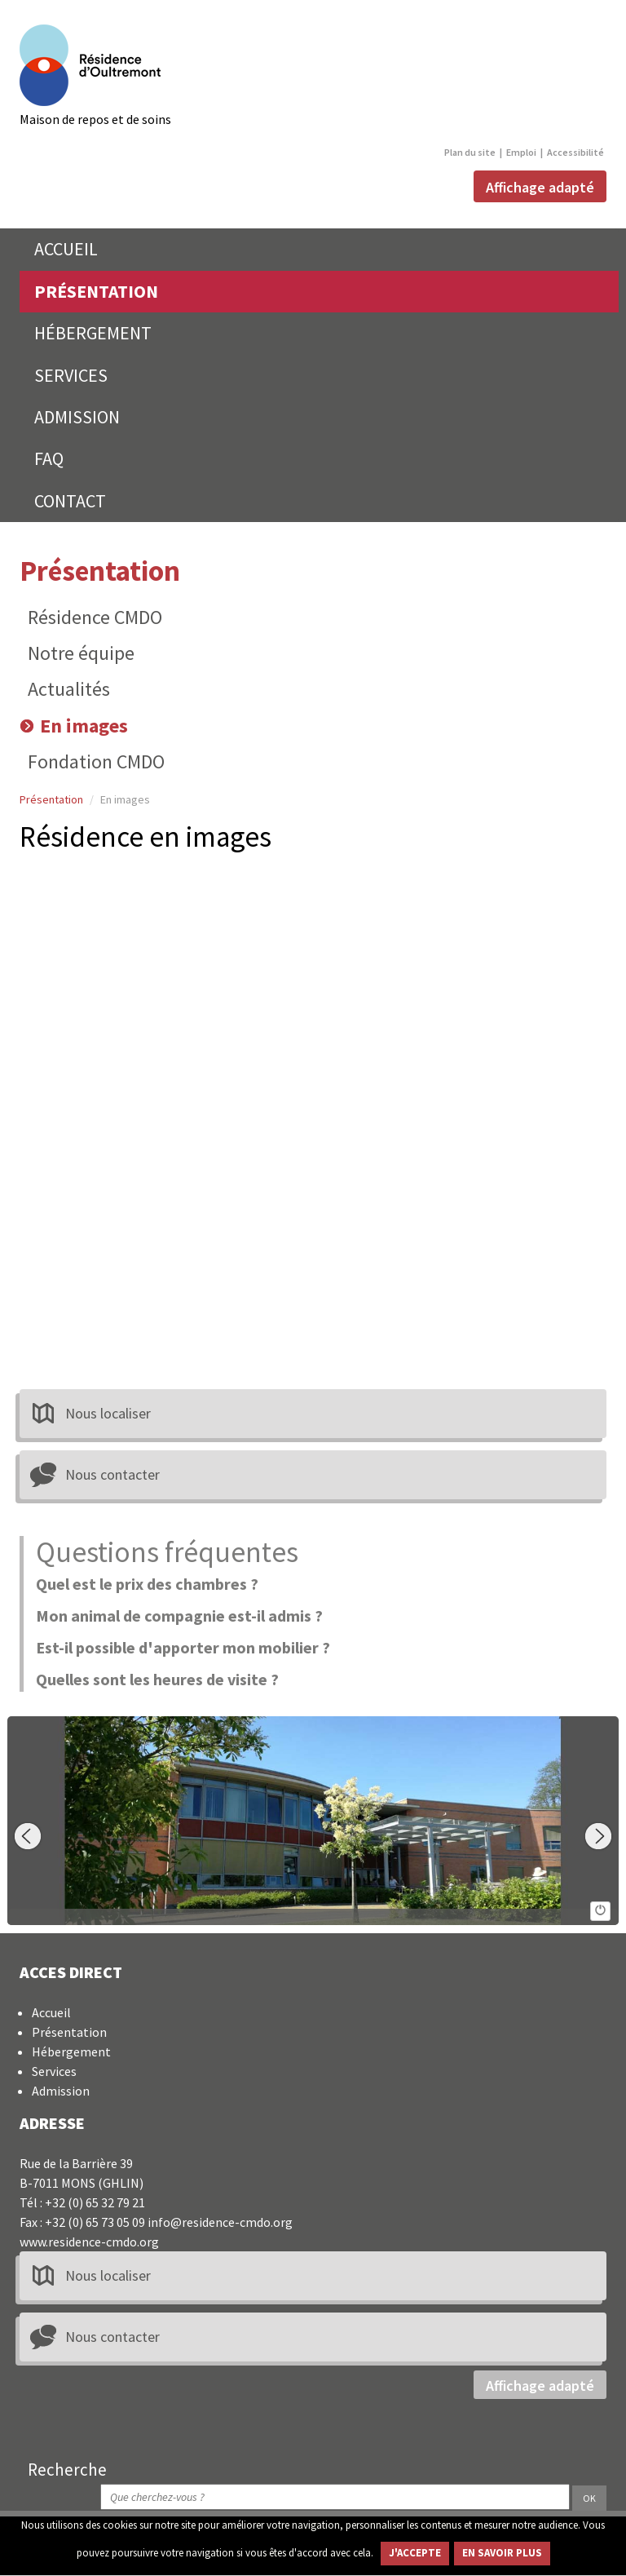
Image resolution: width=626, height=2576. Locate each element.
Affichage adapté (540, 188)
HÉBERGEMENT (93, 332)
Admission (61, 2090)
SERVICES (71, 375)
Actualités (69, 689)
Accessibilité (575, 152)
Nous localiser (108, 1413)
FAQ (49, 458)
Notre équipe (81, 653)
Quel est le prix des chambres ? (147, 1583)
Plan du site (470, 152)
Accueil (51, 2012)
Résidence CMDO (95, 617)
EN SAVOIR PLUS (502, 2553)
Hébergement (71, 2051)
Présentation (100, 571)
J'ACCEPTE (415, 2553)
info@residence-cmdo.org (220, 2222)
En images (84, 725)
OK (589, 2498)
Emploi (521, 152)
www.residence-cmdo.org (89, 2241)
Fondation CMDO (96, 761)
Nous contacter (112, 1474)
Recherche (67, 2469)
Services (54, 2071)
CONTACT (70, 500)
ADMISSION (77, 416)
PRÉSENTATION (96, 291)
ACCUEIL (66, 248)
